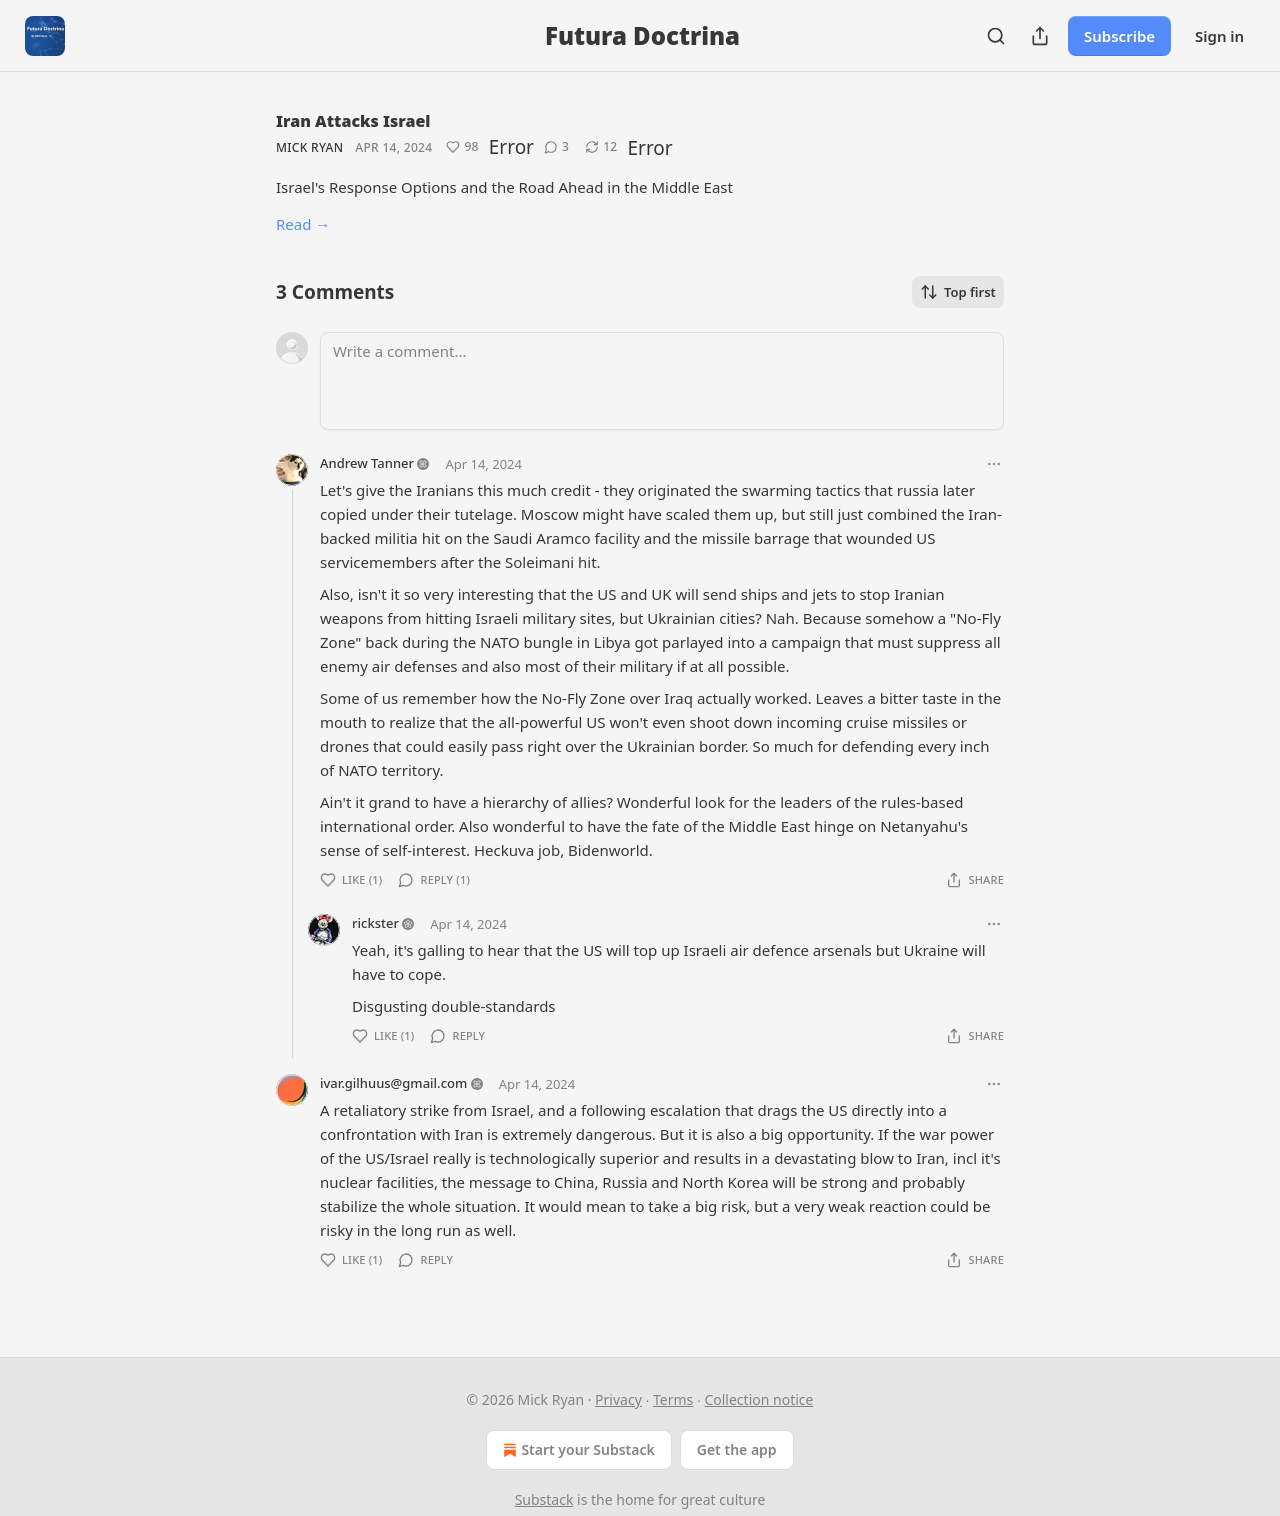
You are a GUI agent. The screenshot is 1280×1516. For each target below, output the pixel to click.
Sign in (1219, 36)
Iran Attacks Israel (353, 121)
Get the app (737, 1449)
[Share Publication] (1040, 36)
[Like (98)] (462, 147)
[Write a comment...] (662, 381)
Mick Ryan (309, 147)
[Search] (996, 36)
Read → (303, 224)
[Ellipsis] (994, 464)
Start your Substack (576, 1450)
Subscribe (1119, 36)
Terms (673, 1399)
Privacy (618, 1399)
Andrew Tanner (367, 463)
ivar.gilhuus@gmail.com (393, 1083)
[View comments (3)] (556, 147)
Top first (958, 292)
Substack (544, 1499)
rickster (375, 923)
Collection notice (758, 1399)
